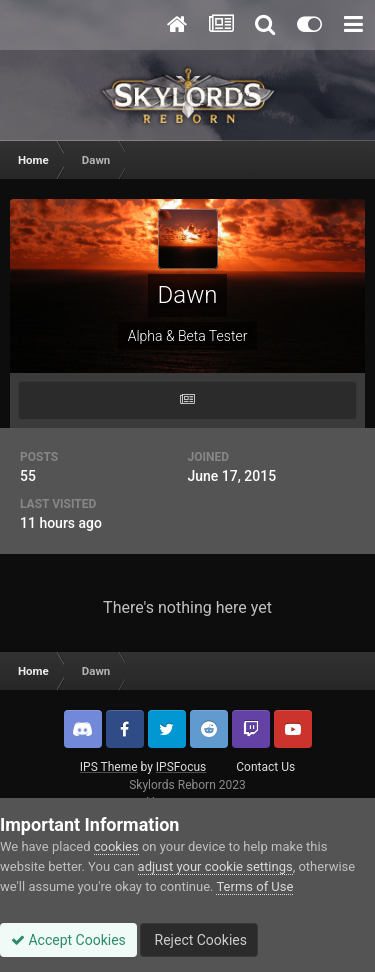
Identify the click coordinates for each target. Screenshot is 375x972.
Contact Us (265, 767)
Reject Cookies (199, 940)
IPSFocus (181, 767)
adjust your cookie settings (215, 866)
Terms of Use (254, 886)
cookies (116, 846)
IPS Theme (109, 767)
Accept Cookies (68, 940)
